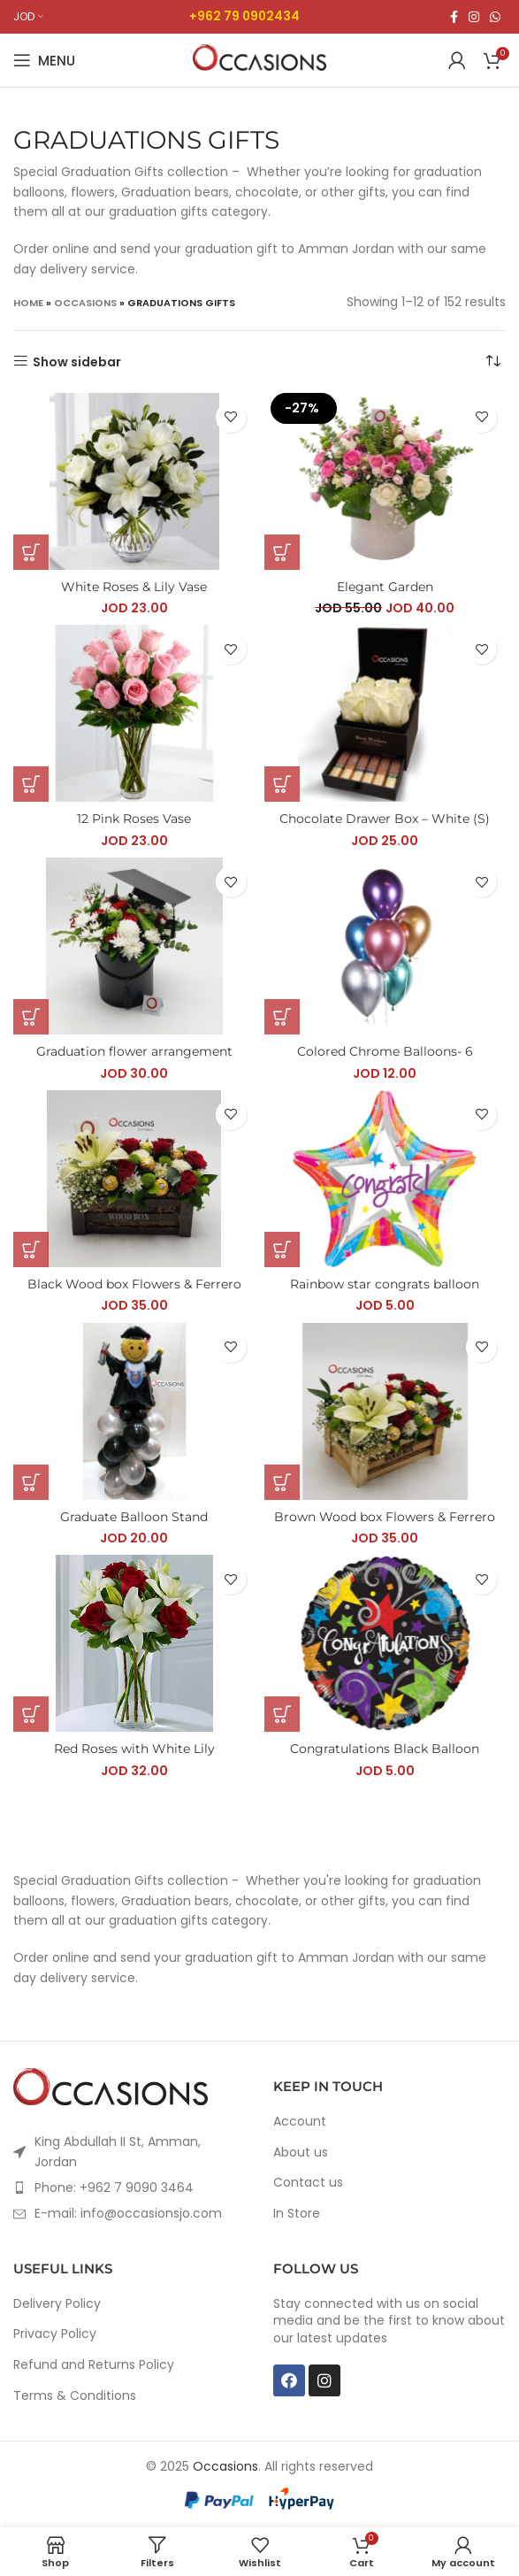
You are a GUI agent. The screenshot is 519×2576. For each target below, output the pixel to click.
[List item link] (130, 2187)
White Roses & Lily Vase (134, 587)
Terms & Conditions (74, 2396)
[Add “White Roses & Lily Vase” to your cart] (31, 552)
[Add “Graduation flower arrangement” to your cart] (31, 1016)
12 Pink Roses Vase (134, 819)
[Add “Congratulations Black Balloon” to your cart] (282, 1714)
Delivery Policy (57, 2303)
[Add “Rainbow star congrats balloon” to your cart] (282, 1249)
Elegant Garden (385, 587)
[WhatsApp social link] (495, 16)
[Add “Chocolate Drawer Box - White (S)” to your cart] (282, 784)
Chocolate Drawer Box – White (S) (384, 819)
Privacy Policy (54, 2334)
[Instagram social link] (474, 16)
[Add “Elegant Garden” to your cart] (282, 552)
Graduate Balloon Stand (134, 1517)
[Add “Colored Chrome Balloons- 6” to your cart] (282, 1016)
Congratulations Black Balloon (384, 1749)
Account (299, 2121)
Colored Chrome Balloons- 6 (385, 1051)
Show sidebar (77, 361)
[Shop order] (492, 362)
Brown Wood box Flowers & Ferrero (384, 1517)
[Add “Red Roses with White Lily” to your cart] (31, 1714)
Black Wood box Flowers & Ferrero (134, 1284)
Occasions (85, 303)
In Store (296, 2213)
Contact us (308, 2182)
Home (28, 303)
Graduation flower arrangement (134, 1051)
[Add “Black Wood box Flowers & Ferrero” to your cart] (31, 1249)
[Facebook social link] (454, 16)
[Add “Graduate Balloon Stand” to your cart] (31, 1482)
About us (300, 2152)
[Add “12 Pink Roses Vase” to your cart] (31, 784)
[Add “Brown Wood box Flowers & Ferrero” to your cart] (282, 1482)
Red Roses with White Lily (134, 1749)
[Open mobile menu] (44, 60)
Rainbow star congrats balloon (384, 1284)
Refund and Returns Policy (93, 2365)
